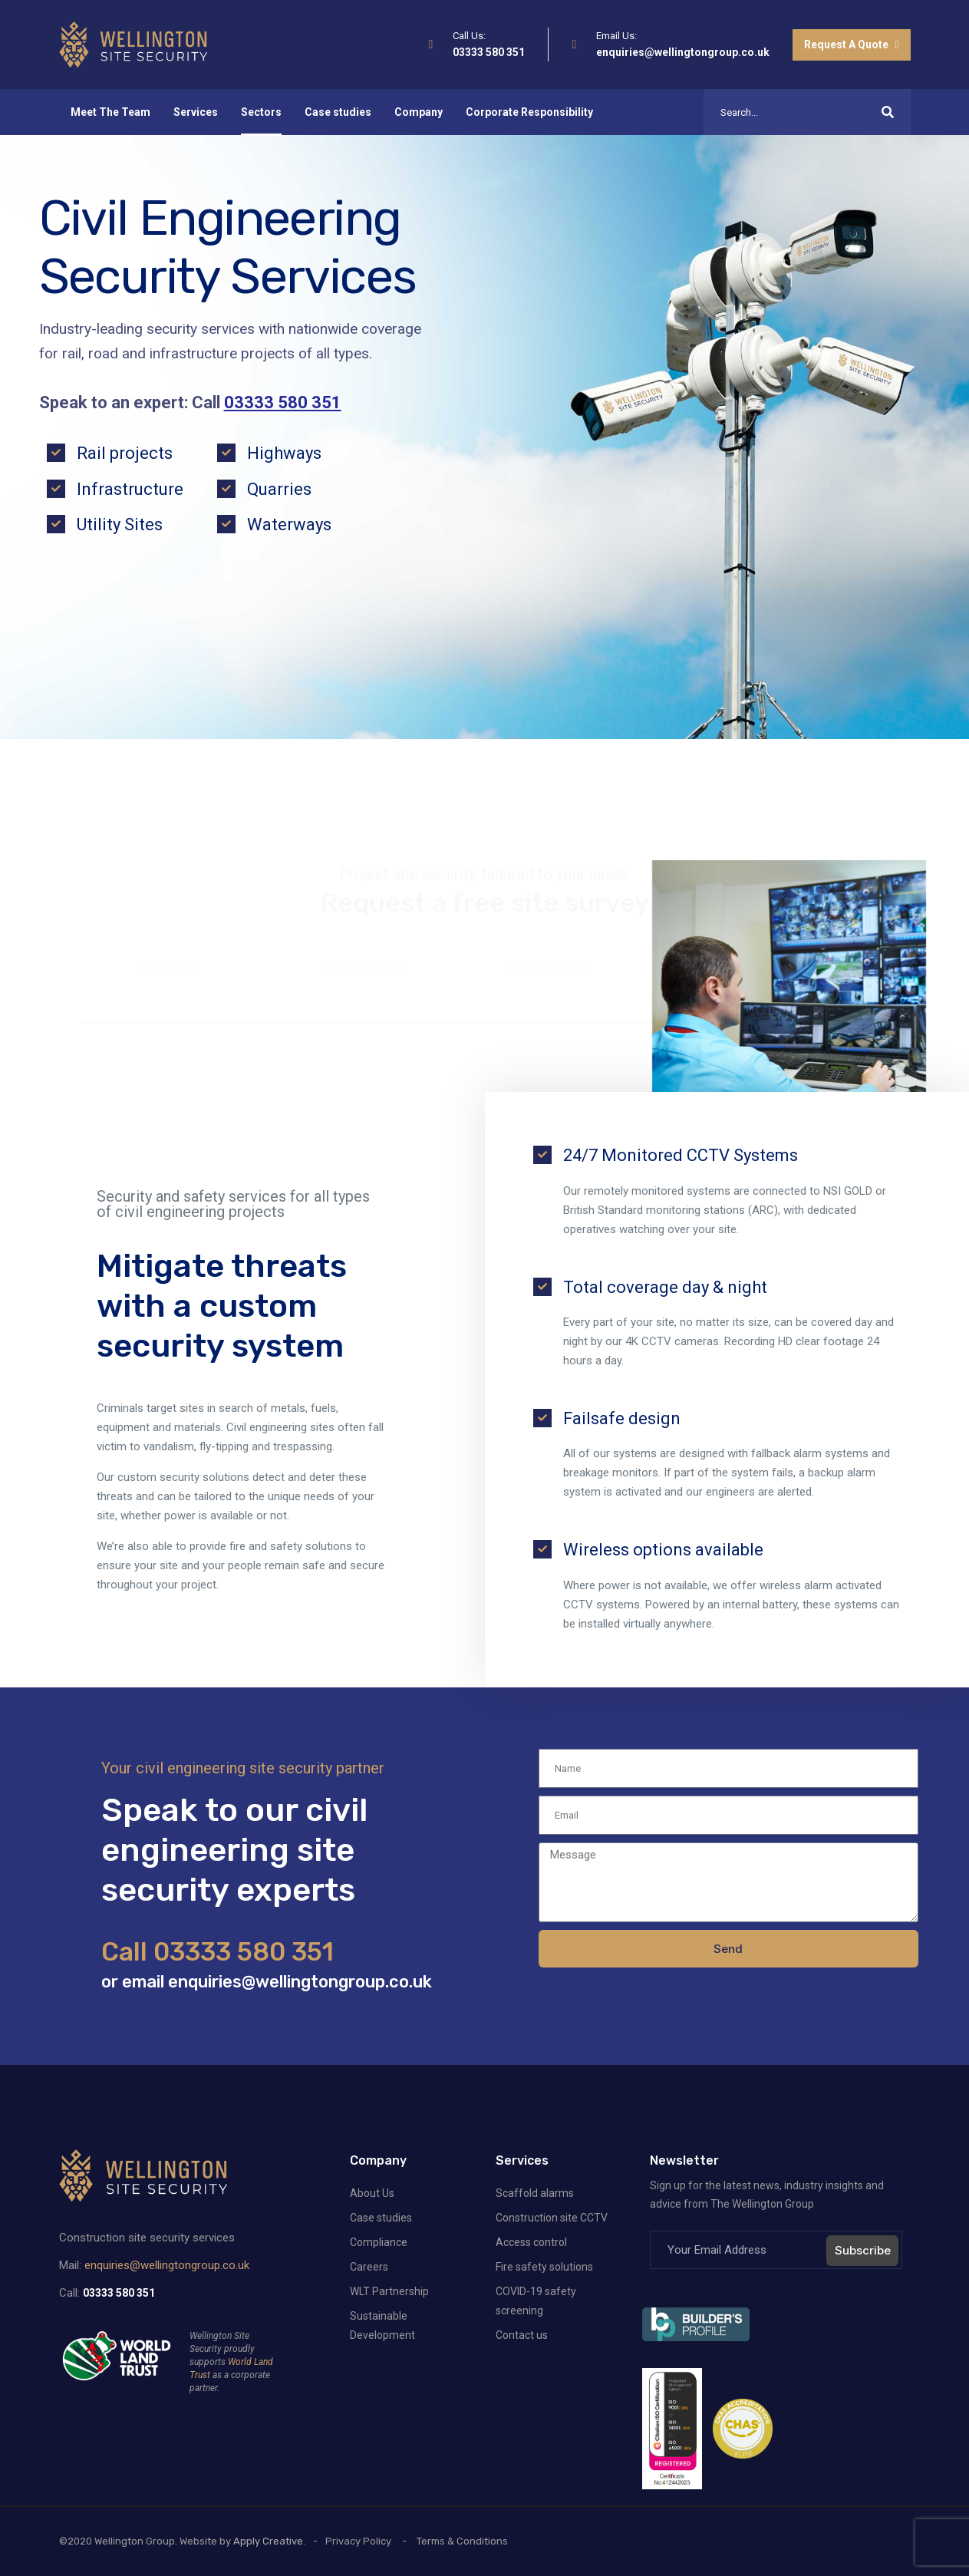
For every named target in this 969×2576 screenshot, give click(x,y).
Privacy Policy (358, 2541)
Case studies (338, 112)
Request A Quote (851, 44)
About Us (372, 2193)
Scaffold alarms (535, 2193)
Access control (531, 2242)
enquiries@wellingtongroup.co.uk (683, 52)
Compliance (378, 2242)
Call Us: (469, 35)
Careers (369, 2267)
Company (418, 112)
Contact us (522, 2335)
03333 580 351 (489, 52)
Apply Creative (268, 2541)
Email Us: (616, 35)
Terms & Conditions (462, 2541)
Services (195, 112)
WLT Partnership (389, 2291)
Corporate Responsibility (529, 112)
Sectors (261, 112)
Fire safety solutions (544, 2267)
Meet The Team (110, 112)
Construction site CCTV (552, 2218)
